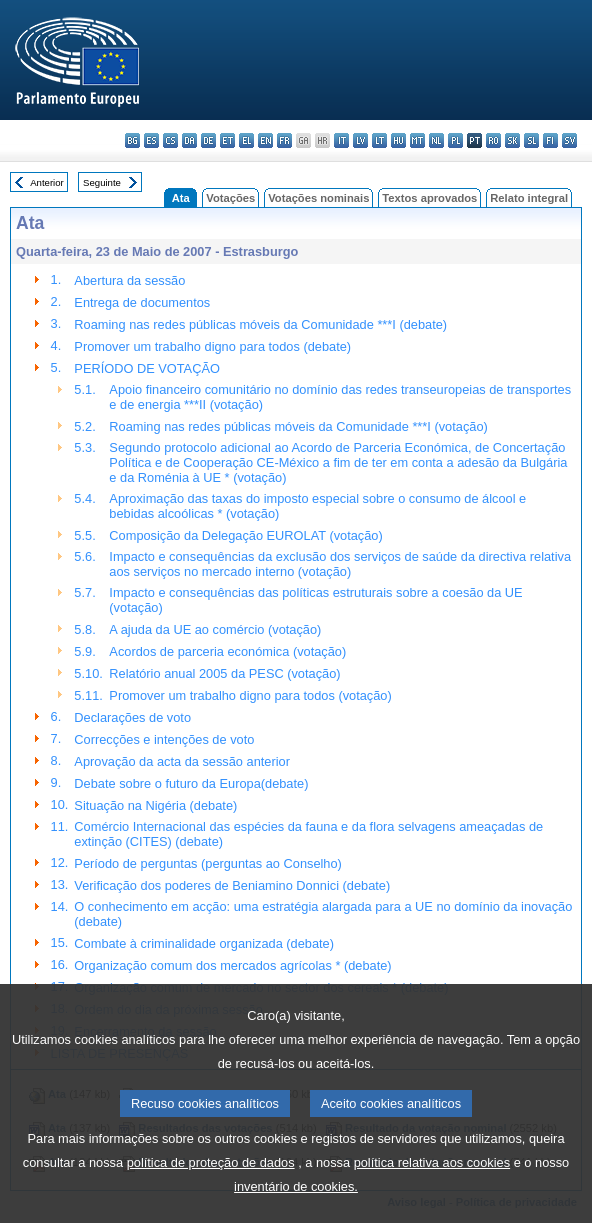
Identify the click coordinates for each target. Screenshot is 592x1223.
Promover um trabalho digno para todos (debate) (212, 346)
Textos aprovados (429, 198)
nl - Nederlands (436, 140)
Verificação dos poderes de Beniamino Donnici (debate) (232, 885)
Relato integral (529, 198)
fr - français (284, 140)
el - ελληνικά (246, 140)
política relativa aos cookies (432, 1193)
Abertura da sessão (129, 280)
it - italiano (341, 140)
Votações (230, 198)
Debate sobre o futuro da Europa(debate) (191, 783)
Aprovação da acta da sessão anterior (182, 761)
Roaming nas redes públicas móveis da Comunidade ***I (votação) (298, 426)
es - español (151, 140)
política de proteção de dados (211, 1193)
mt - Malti (417, 140)
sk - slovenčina (512, 140)
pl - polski (455, 140)
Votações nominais (318, 198)
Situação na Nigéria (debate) (155, 805)
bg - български (132, 140)
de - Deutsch (208, 140)
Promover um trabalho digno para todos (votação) (250, 695)
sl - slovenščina (531, 140)
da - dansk (189, 140)
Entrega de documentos (142, 302)
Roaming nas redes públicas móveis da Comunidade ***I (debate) (260, 324)
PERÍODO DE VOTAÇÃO (147, 368)
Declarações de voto (132, 717)
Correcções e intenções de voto (164, 739)
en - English (265, 140)
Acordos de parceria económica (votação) (227, 651)
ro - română (493, 140)
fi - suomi (550, 140)
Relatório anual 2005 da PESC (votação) (224, 673)
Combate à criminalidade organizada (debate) (204, 943)
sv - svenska (569, 140)
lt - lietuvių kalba (379, 140)
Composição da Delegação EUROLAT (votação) (245, 535)
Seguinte (102, 182)
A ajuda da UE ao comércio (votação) (215, 629)
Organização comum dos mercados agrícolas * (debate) (232, 965)
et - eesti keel (227, 140)
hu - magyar (398, 140)
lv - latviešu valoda (360, 140)
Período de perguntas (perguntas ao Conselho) (208, 863)
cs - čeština (170, 140)
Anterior (47, 182)
